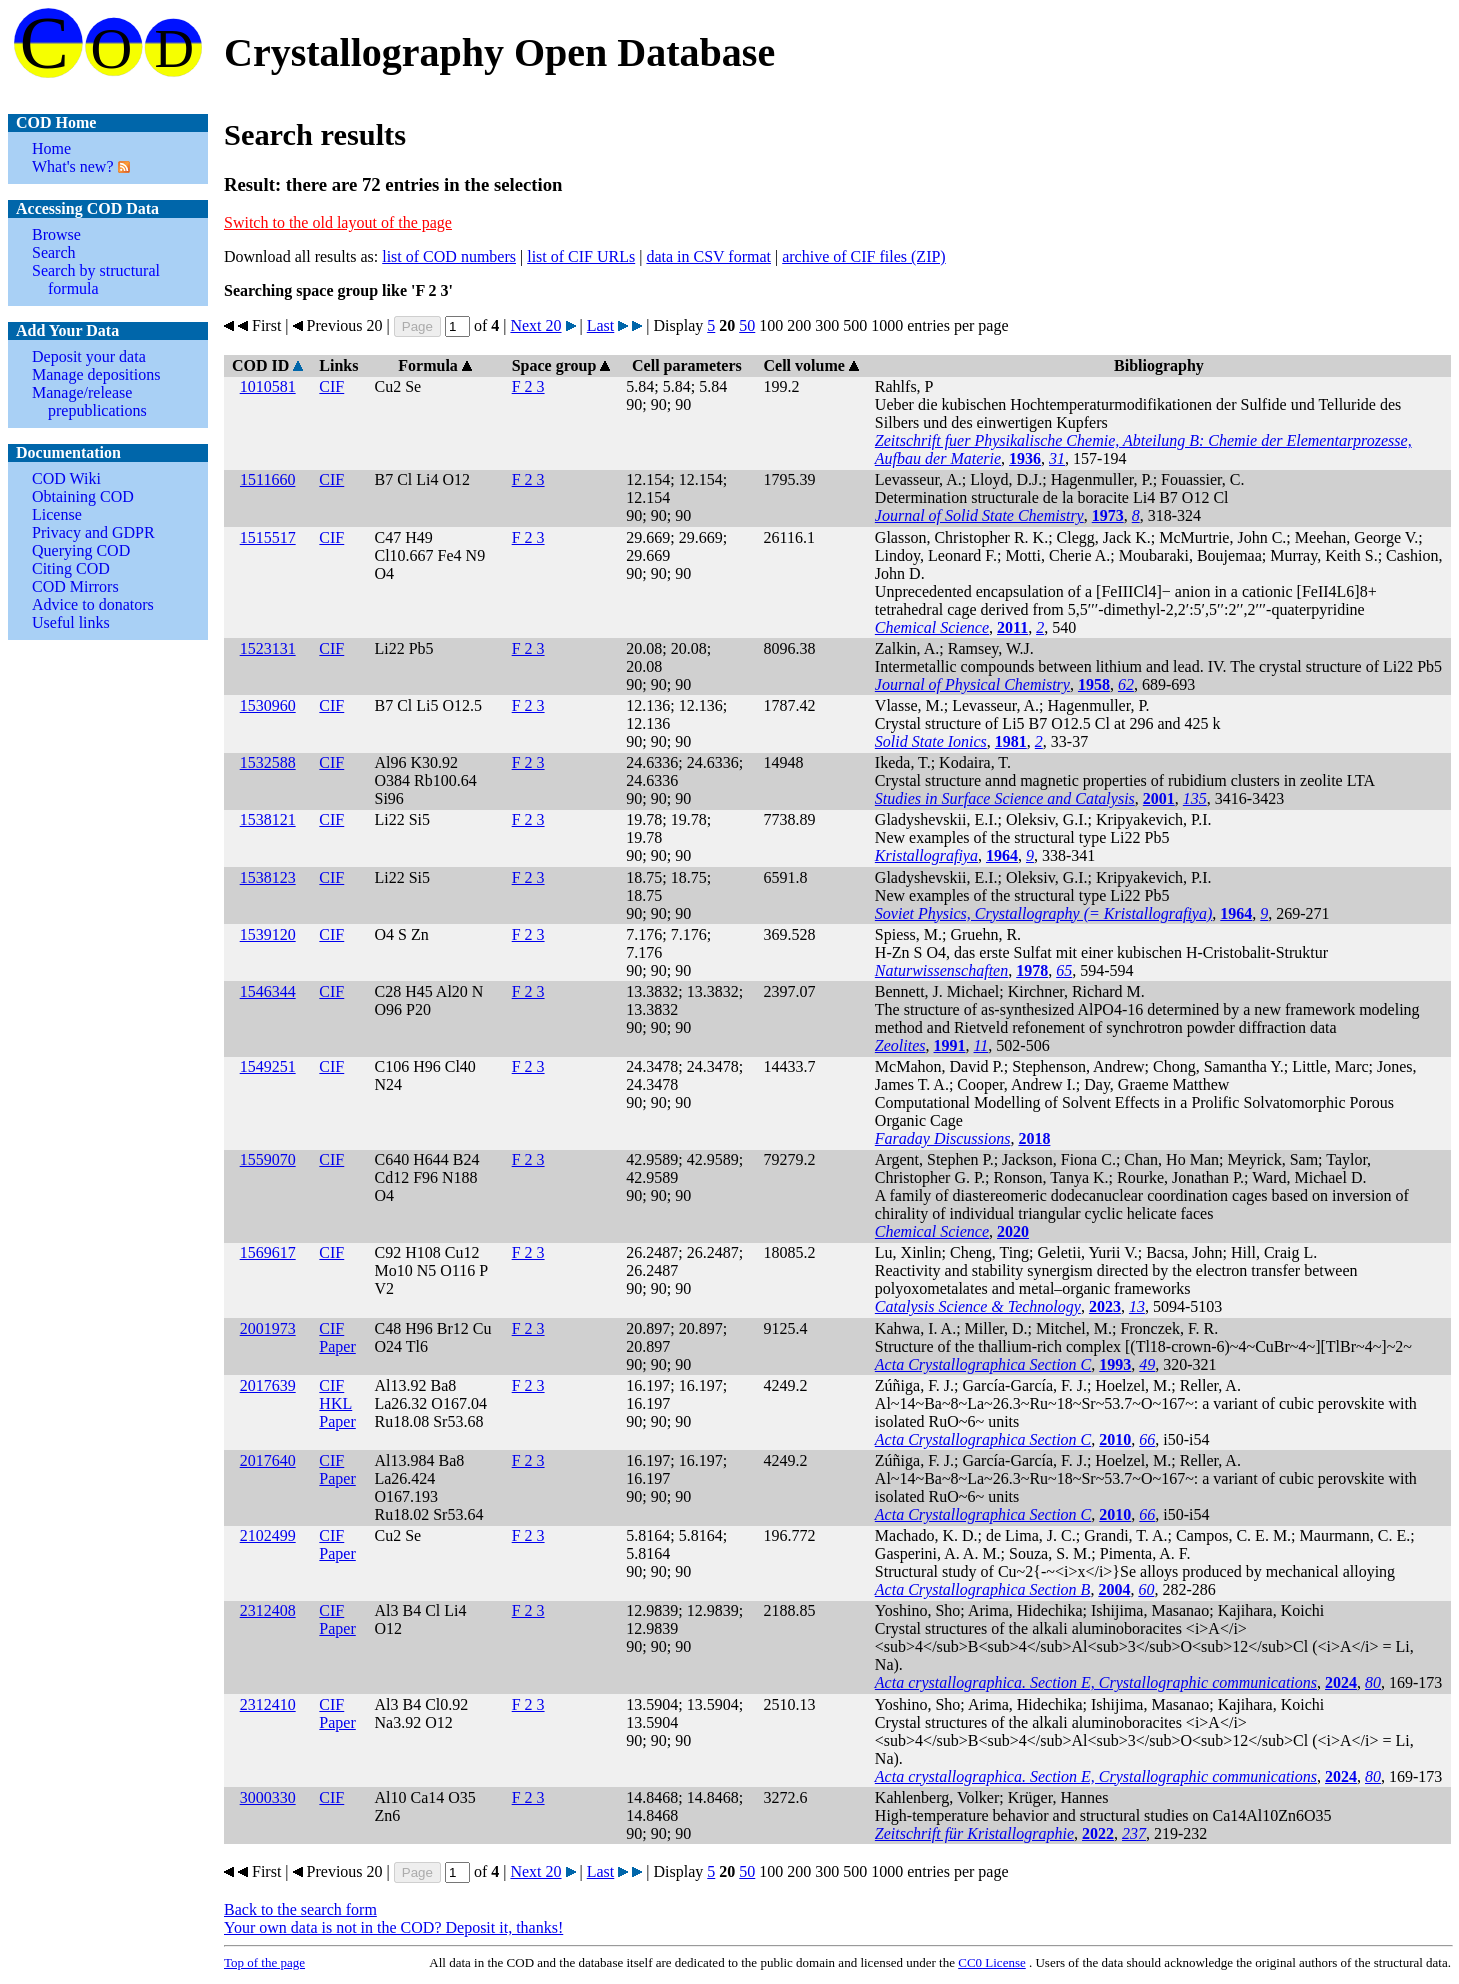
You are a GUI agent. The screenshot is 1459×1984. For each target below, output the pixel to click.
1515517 (268, 537)
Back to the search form (300, 1909)
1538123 (268, 877)
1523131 (268, 648)
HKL (335, 1403)
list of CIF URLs (581, 256)
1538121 (268, 819)
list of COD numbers (449, 256)
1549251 (268, 1066)
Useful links (71, 622)
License (57, 514)
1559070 (268, 1159)
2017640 (268, 1460)
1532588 (268, 762)
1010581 (268, 386)
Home (51, 148)
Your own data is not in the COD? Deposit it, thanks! (393, 1927)
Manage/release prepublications (89, 401)
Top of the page (264, 1962)
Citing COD (71, 568)
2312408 (268, 1610)
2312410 (268, 1704)
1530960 (268, 705)
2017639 (268, 1385)
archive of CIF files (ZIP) (864, 256)
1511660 (267, 479)
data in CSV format (708, 256)
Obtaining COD (83, 496)
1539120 (268, 934)
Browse (56, 234)
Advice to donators (93, 604)
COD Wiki (66, 478)
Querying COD (81, 550)
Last (601, 325)
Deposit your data (89, 356)
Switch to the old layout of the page (338, 222)
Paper (337, 1346)
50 (747, 325)
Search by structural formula (96, 279)
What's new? (73, 166)
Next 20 (535, 325)
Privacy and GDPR (93, 532)
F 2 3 (528, 386)
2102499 (268, 1535)
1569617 (268, 1252)
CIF (331, 386)
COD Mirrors (75, 586)
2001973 (268, 1328)
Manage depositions (96, 374)
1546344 (268, 991)
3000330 (268, 1797)
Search (54, 252)
